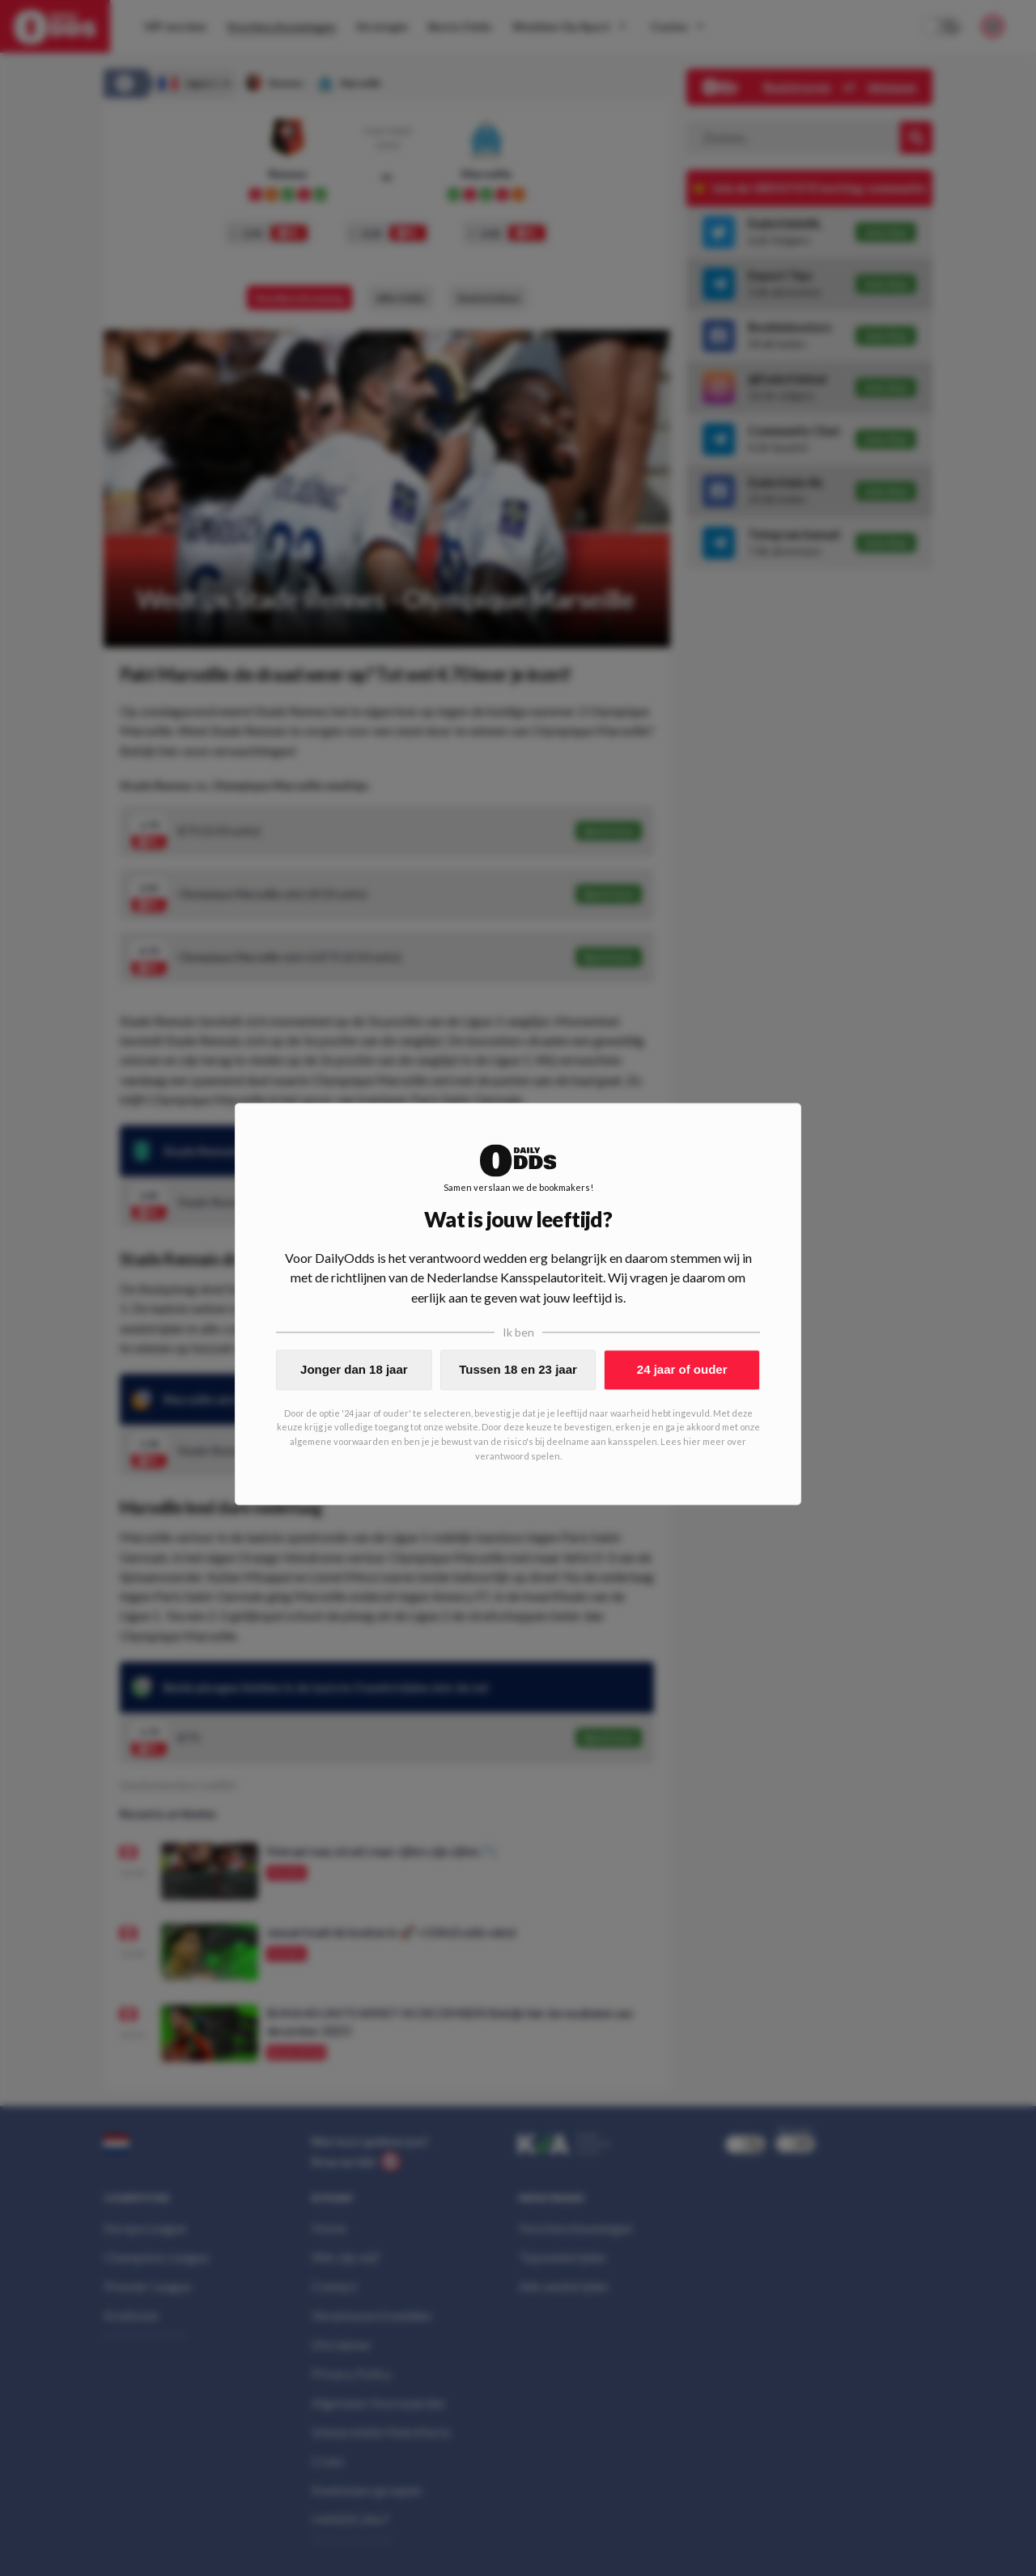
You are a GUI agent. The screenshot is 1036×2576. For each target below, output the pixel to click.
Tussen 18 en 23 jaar (518, 1369)
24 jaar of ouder (682, 1369)
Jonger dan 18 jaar (354, 1369)
